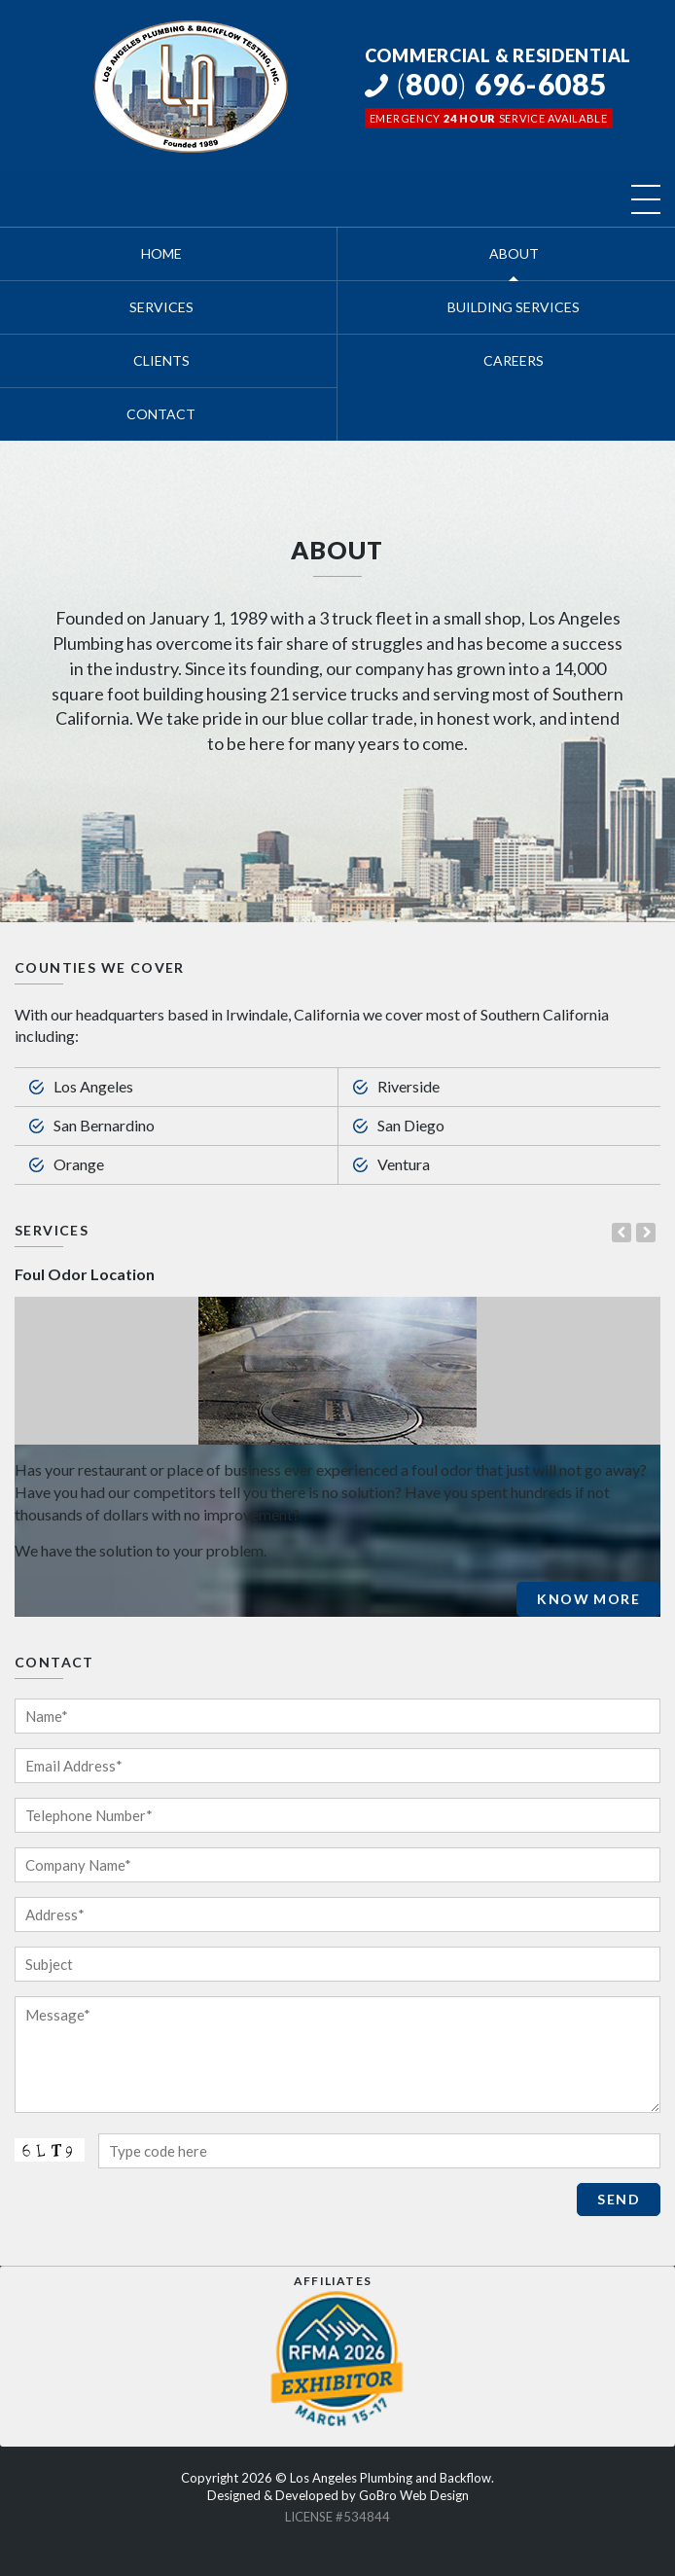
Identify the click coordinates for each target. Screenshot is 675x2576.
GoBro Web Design (414, 2495)
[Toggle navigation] (645, 199)
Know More (588, 1599)
